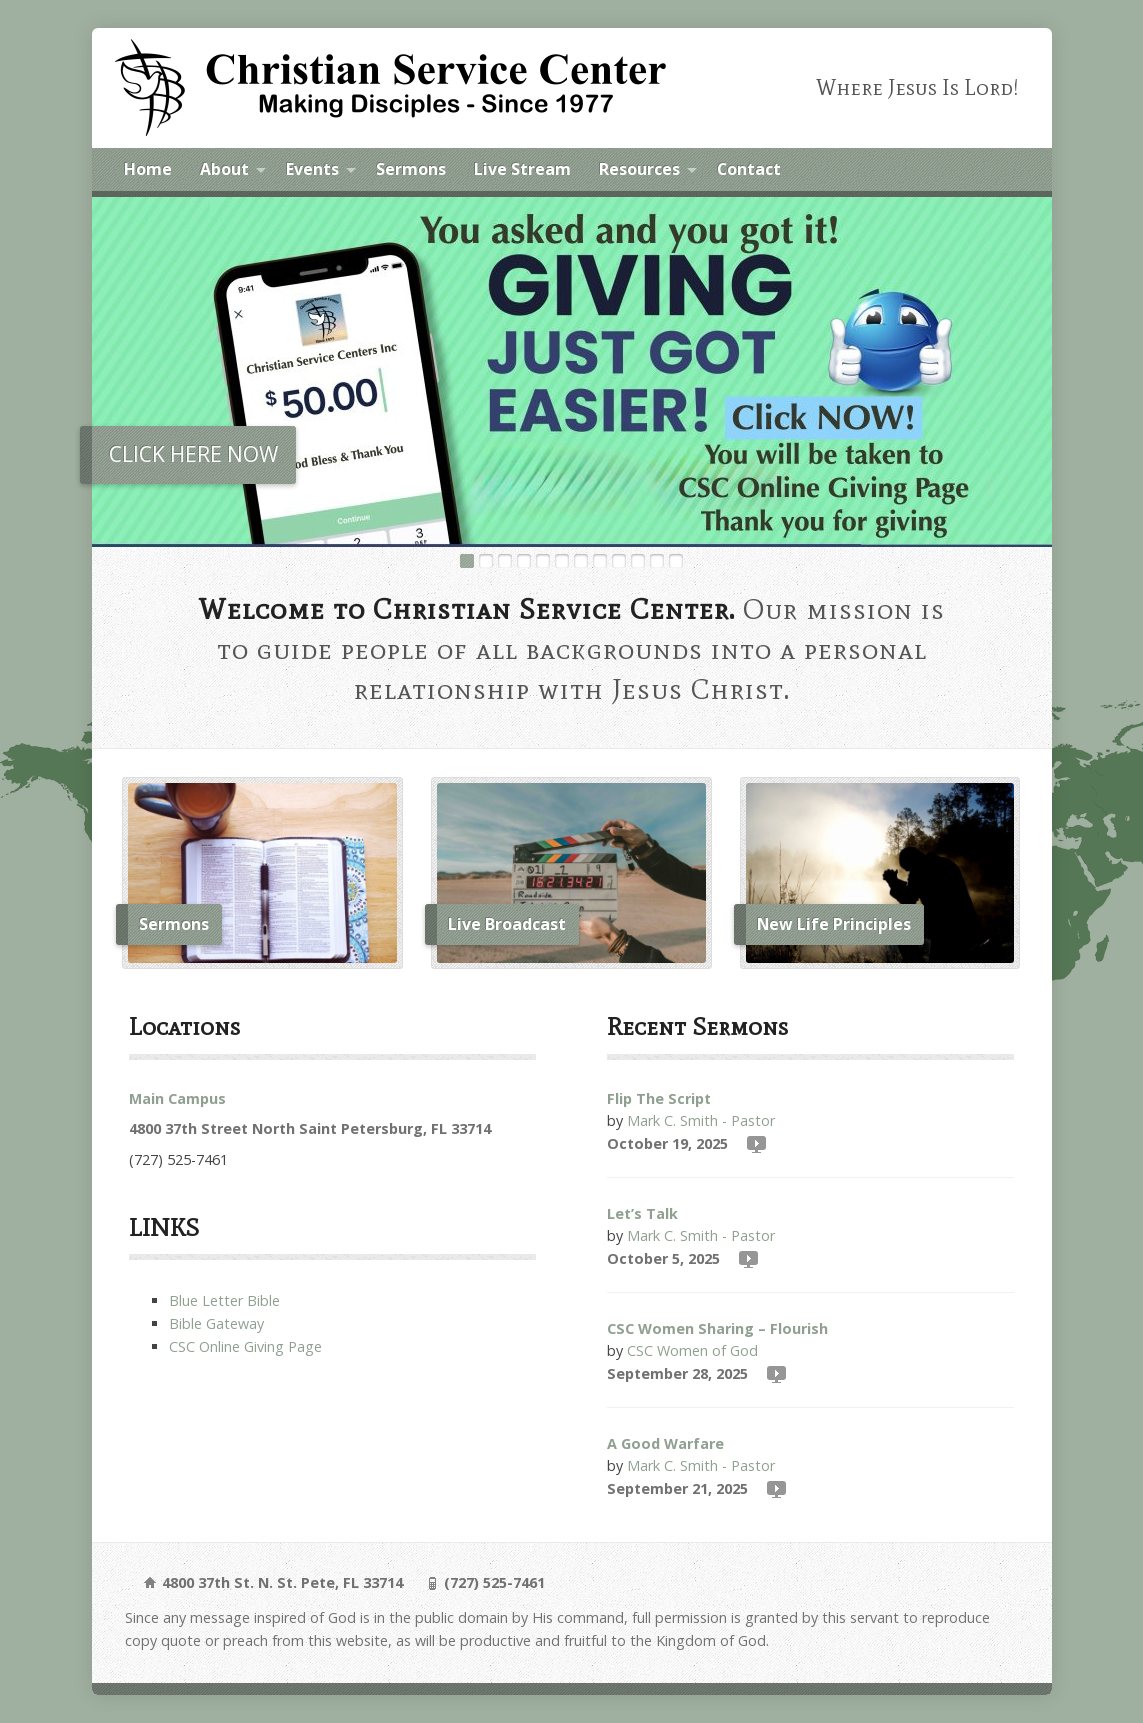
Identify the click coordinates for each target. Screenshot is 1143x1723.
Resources (639, 169)
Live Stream (522, 169)
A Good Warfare (665, 1443)
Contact (749, 169)
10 (638, 561)
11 (657, 561)
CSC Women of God (692, 1350)
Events (312, 169)
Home (148, 169)
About (224, 169)
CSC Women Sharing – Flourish (717, 1328)
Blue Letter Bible (224, 1300)
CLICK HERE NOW (193, 454)
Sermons (411, 169)
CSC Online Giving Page (245, 1346)
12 (676, 561)
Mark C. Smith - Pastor (701, 1120)
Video (755, 1143)
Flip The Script (659, 1098)
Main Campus (177, 1098)
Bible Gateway (216, 1323)
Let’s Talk (642, 1213)
